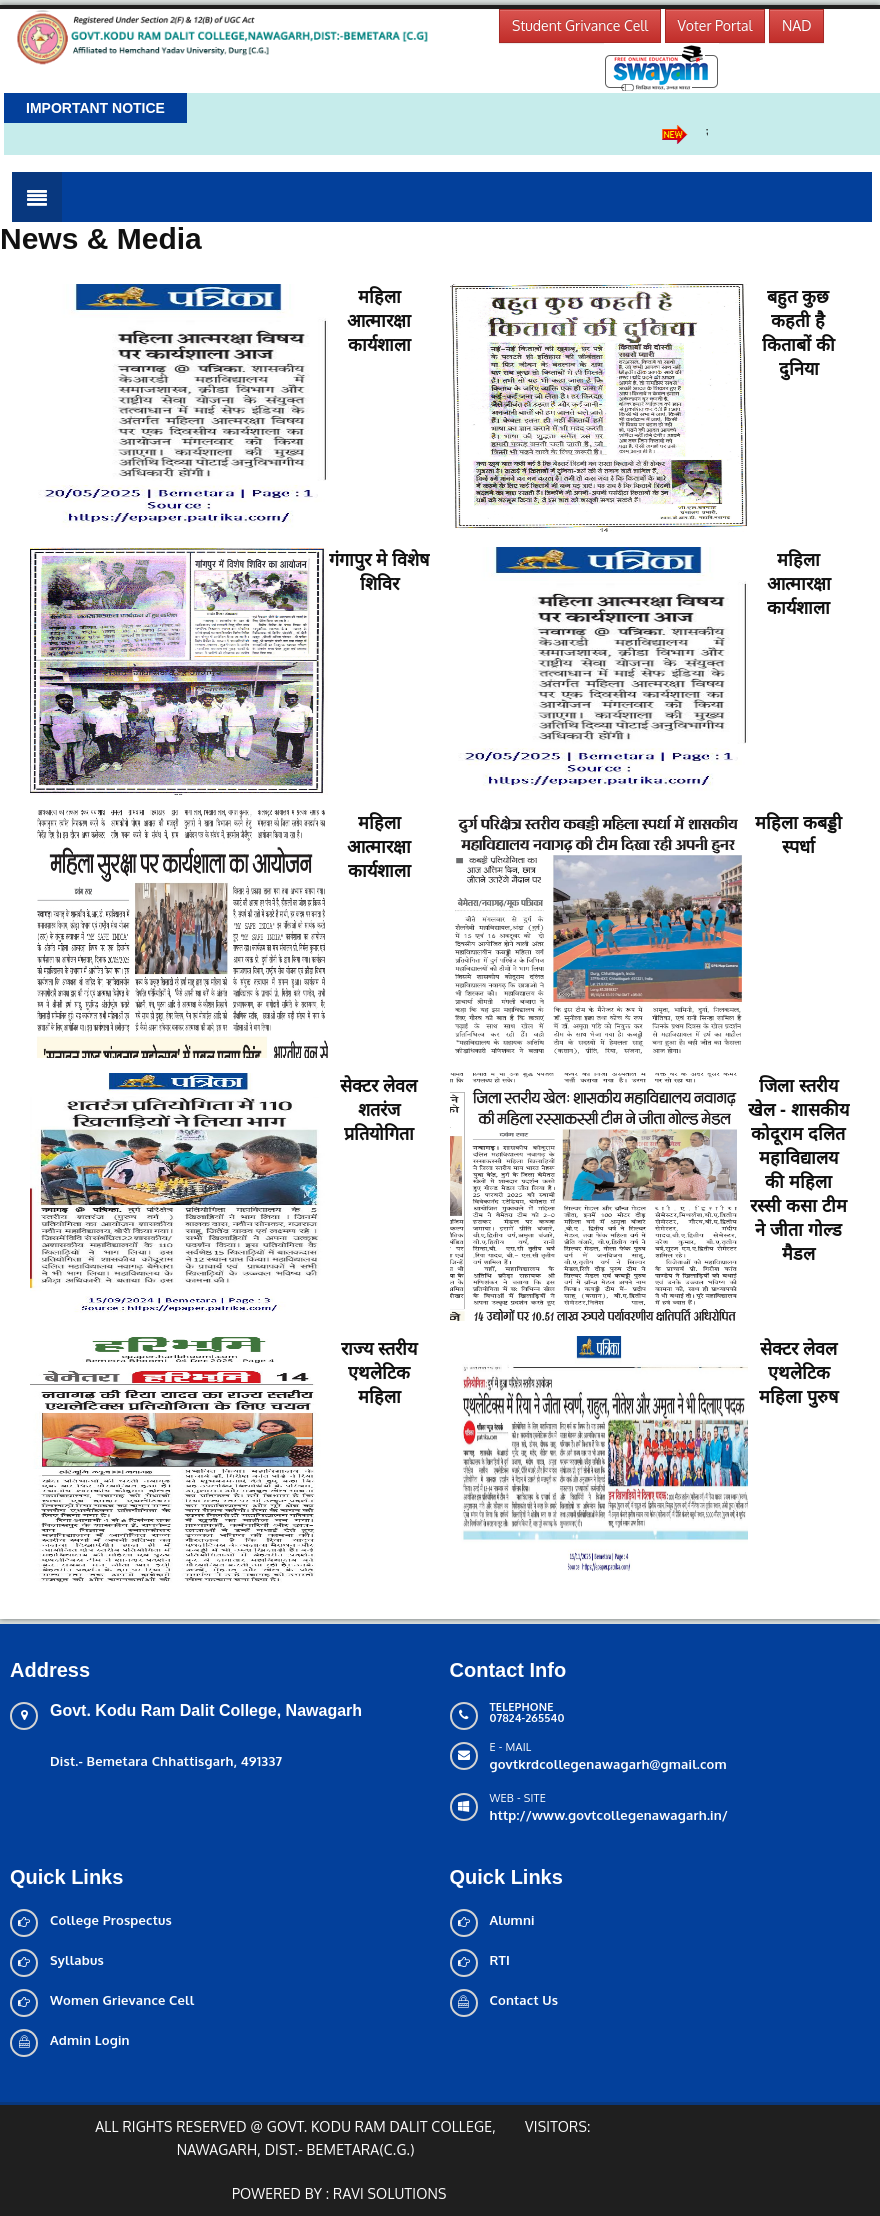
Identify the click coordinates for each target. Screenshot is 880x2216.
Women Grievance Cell (122, 2000)
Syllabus (77, 1960)
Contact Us (524, 2000)
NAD (797, 25)
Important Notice (95, 108)
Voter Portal (715, 25)
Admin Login (90, 2040)
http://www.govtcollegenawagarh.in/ (609, 1815)
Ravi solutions (390, 2193)
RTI (500, 1960)
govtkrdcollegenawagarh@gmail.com (608, 1764)
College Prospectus (111, 1920)
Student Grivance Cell (580, 25)
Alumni (512, 1920)
